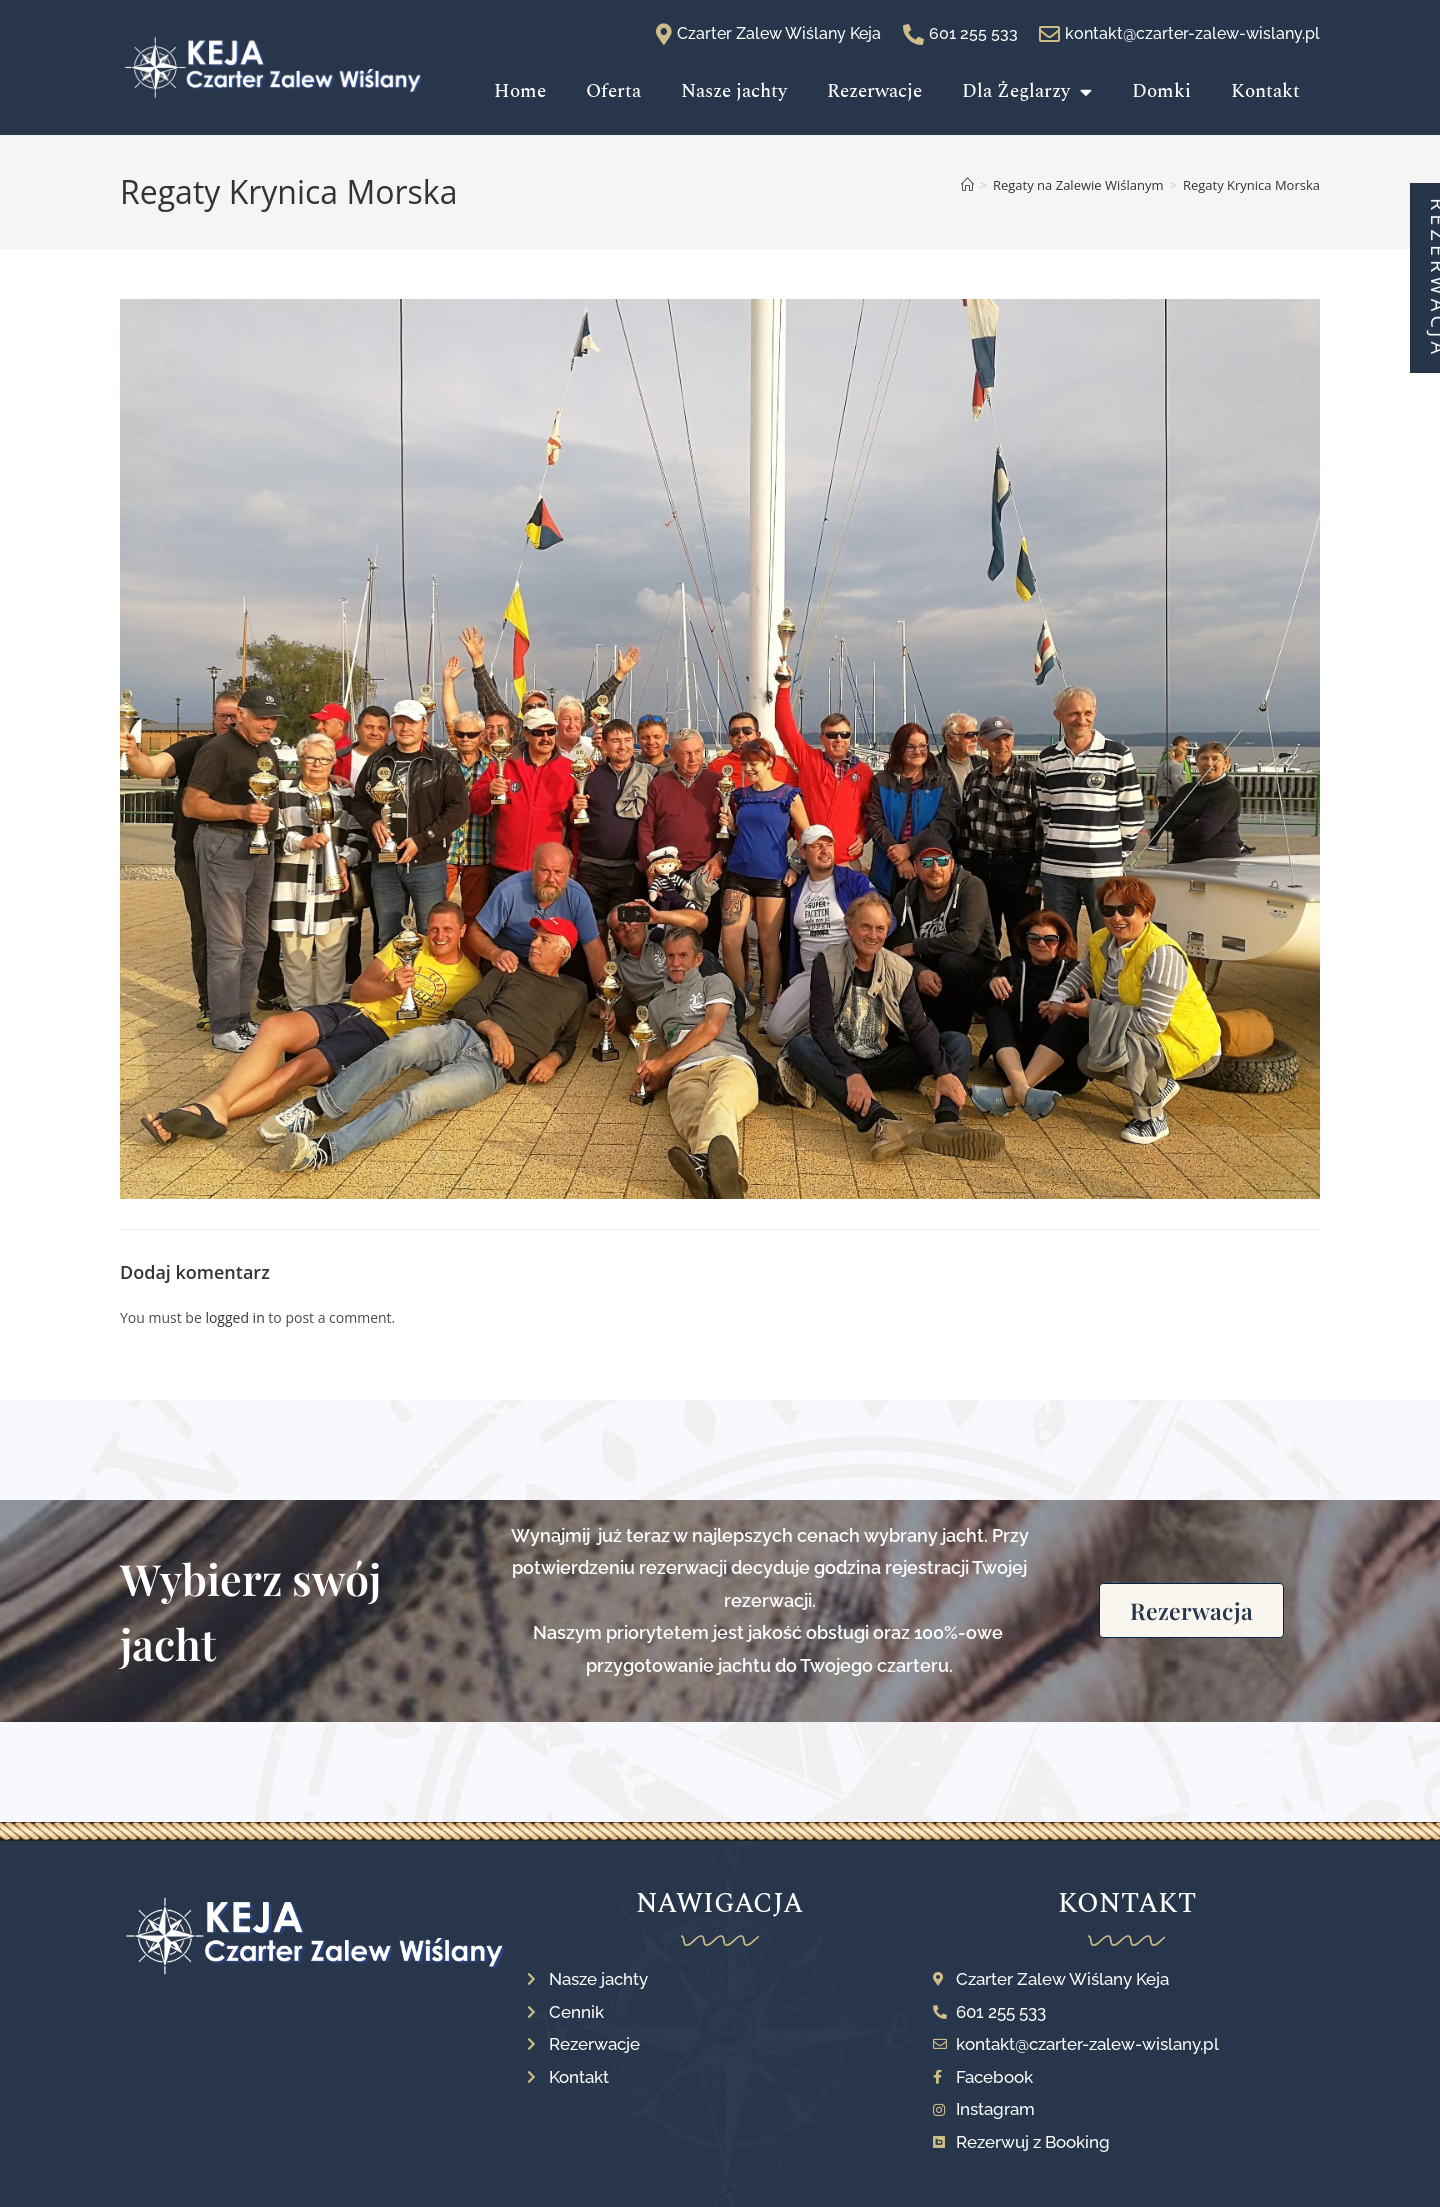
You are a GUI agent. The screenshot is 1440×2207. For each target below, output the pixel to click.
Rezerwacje (874, 91)
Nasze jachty (734, 91)
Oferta (613, 91)
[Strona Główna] (967, 185)
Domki (1161, 91)
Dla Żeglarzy (1027, 91)
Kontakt (1265, 91)
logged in (234, 1317)
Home (520, 91)
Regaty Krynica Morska (1251, 185)
